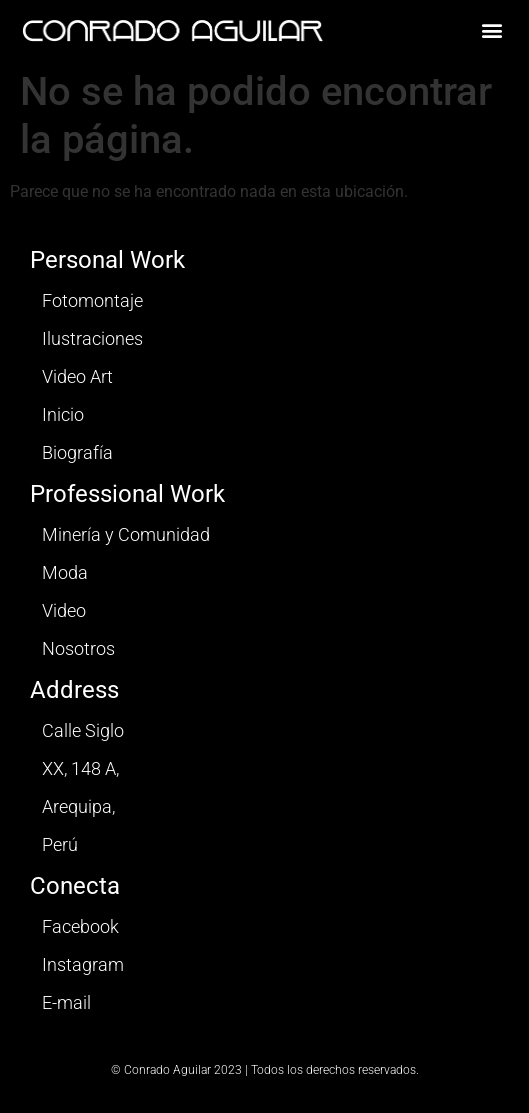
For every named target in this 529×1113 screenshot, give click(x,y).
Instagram (83, 964)
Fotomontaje (92, 300)
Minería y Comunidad (126, 534)
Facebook (80, 926)
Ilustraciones (92, 338)
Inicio (63, 414)
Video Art (77, 376)
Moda (65, 572)
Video (64, 610)
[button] (492, 30)
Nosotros (78, 648)
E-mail (66, 1002)
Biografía (77, 452)
